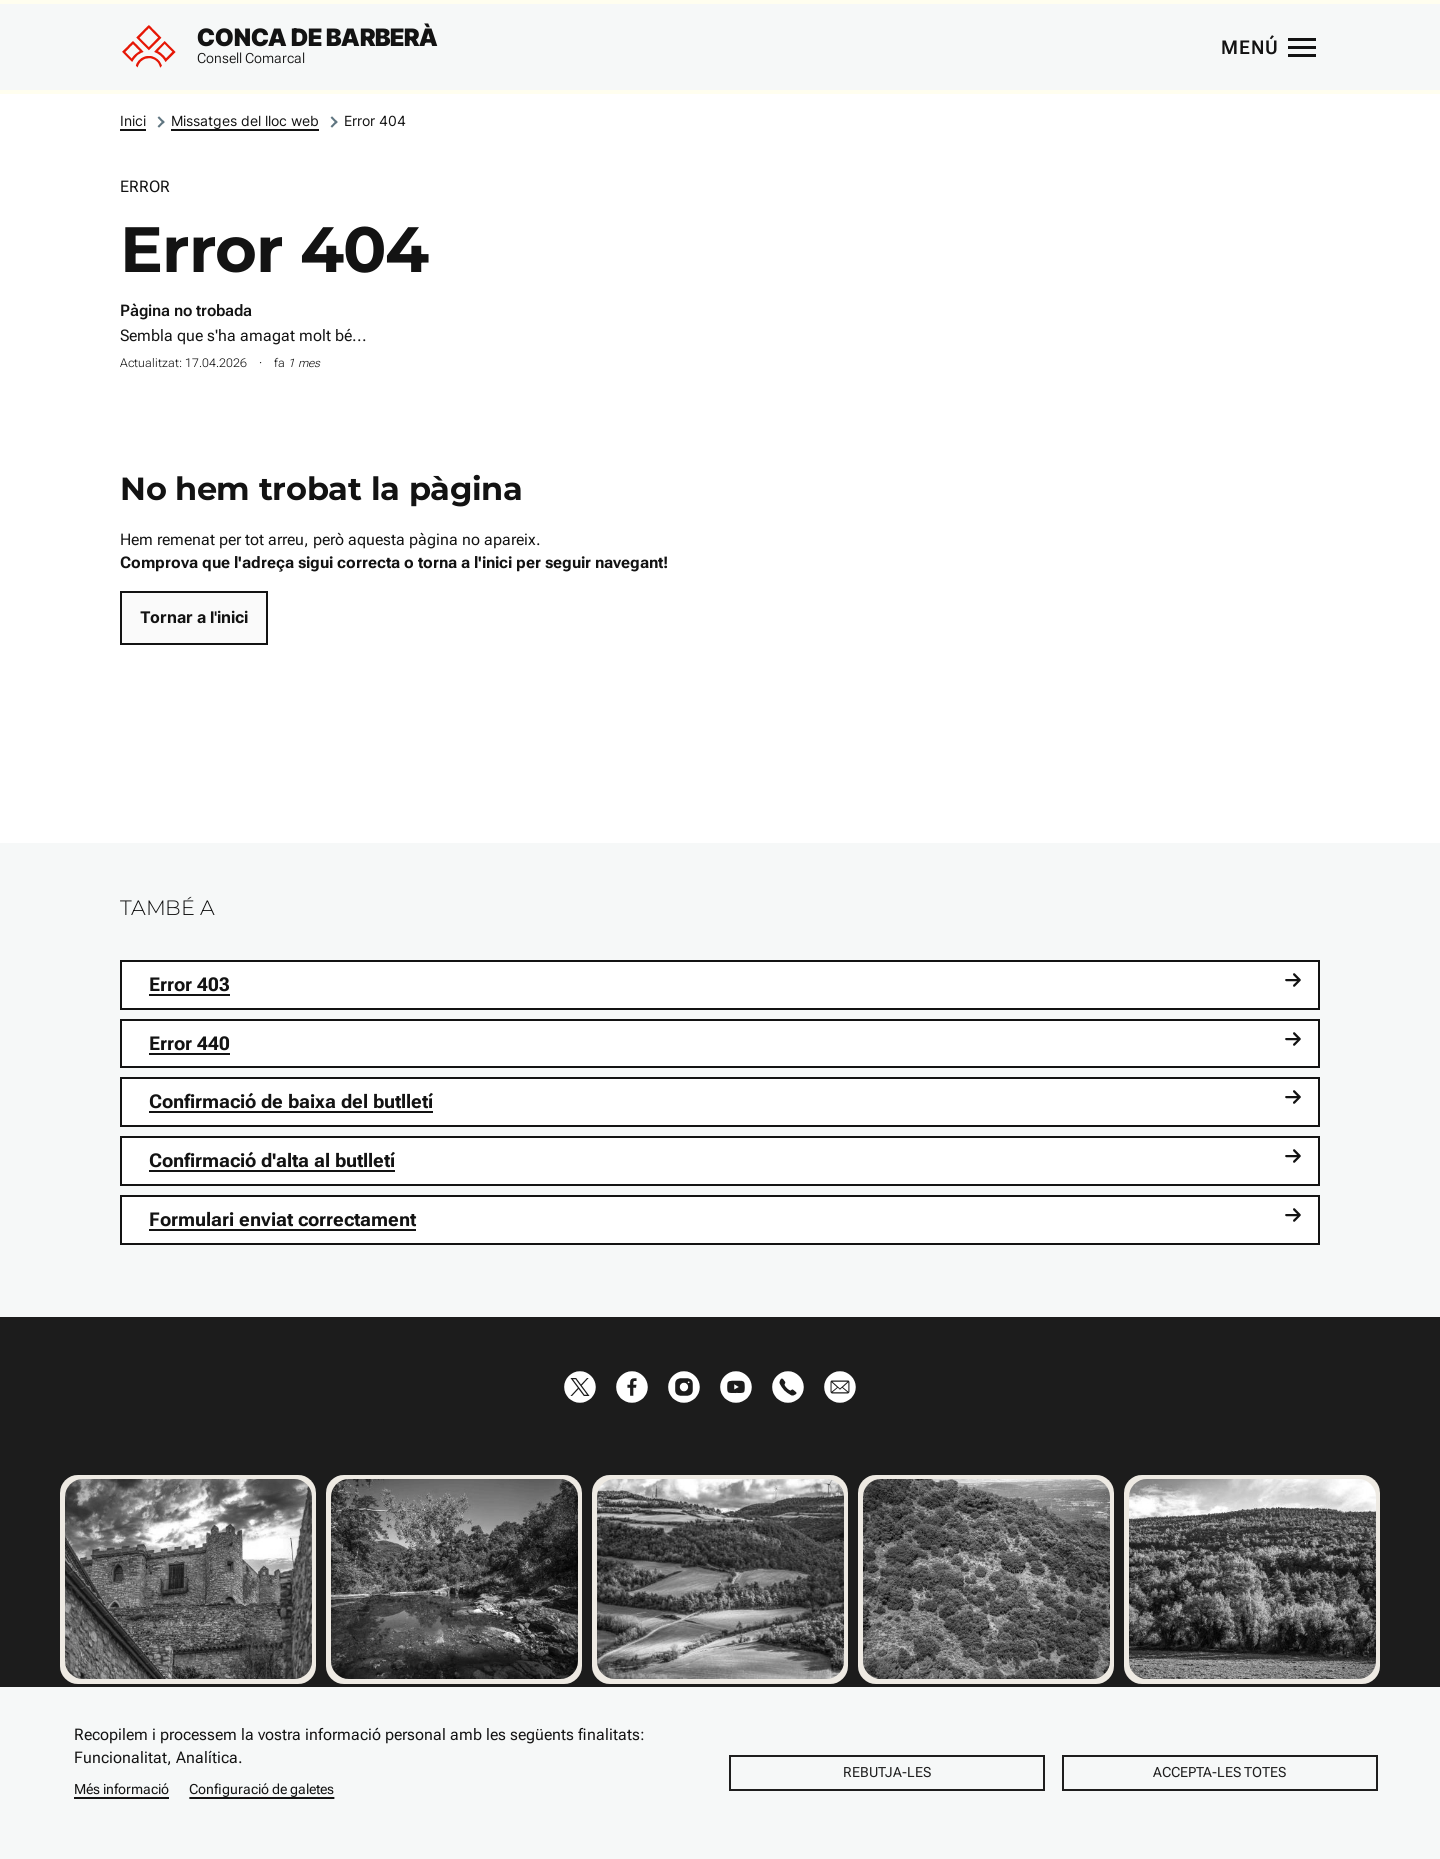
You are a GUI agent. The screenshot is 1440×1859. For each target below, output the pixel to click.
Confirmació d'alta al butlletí (725, 1159)
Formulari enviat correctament (725, 1218)
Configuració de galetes (261, 1789)
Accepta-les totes (1219, 1772)
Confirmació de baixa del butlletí (725, 1100)
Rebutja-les (887, 1772)
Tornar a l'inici (194, 617)
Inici (133, 120)
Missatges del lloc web (245, 120)
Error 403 (725, 983)
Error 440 (725, 1042)
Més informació (121, 1789)
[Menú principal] (1268, 47)
